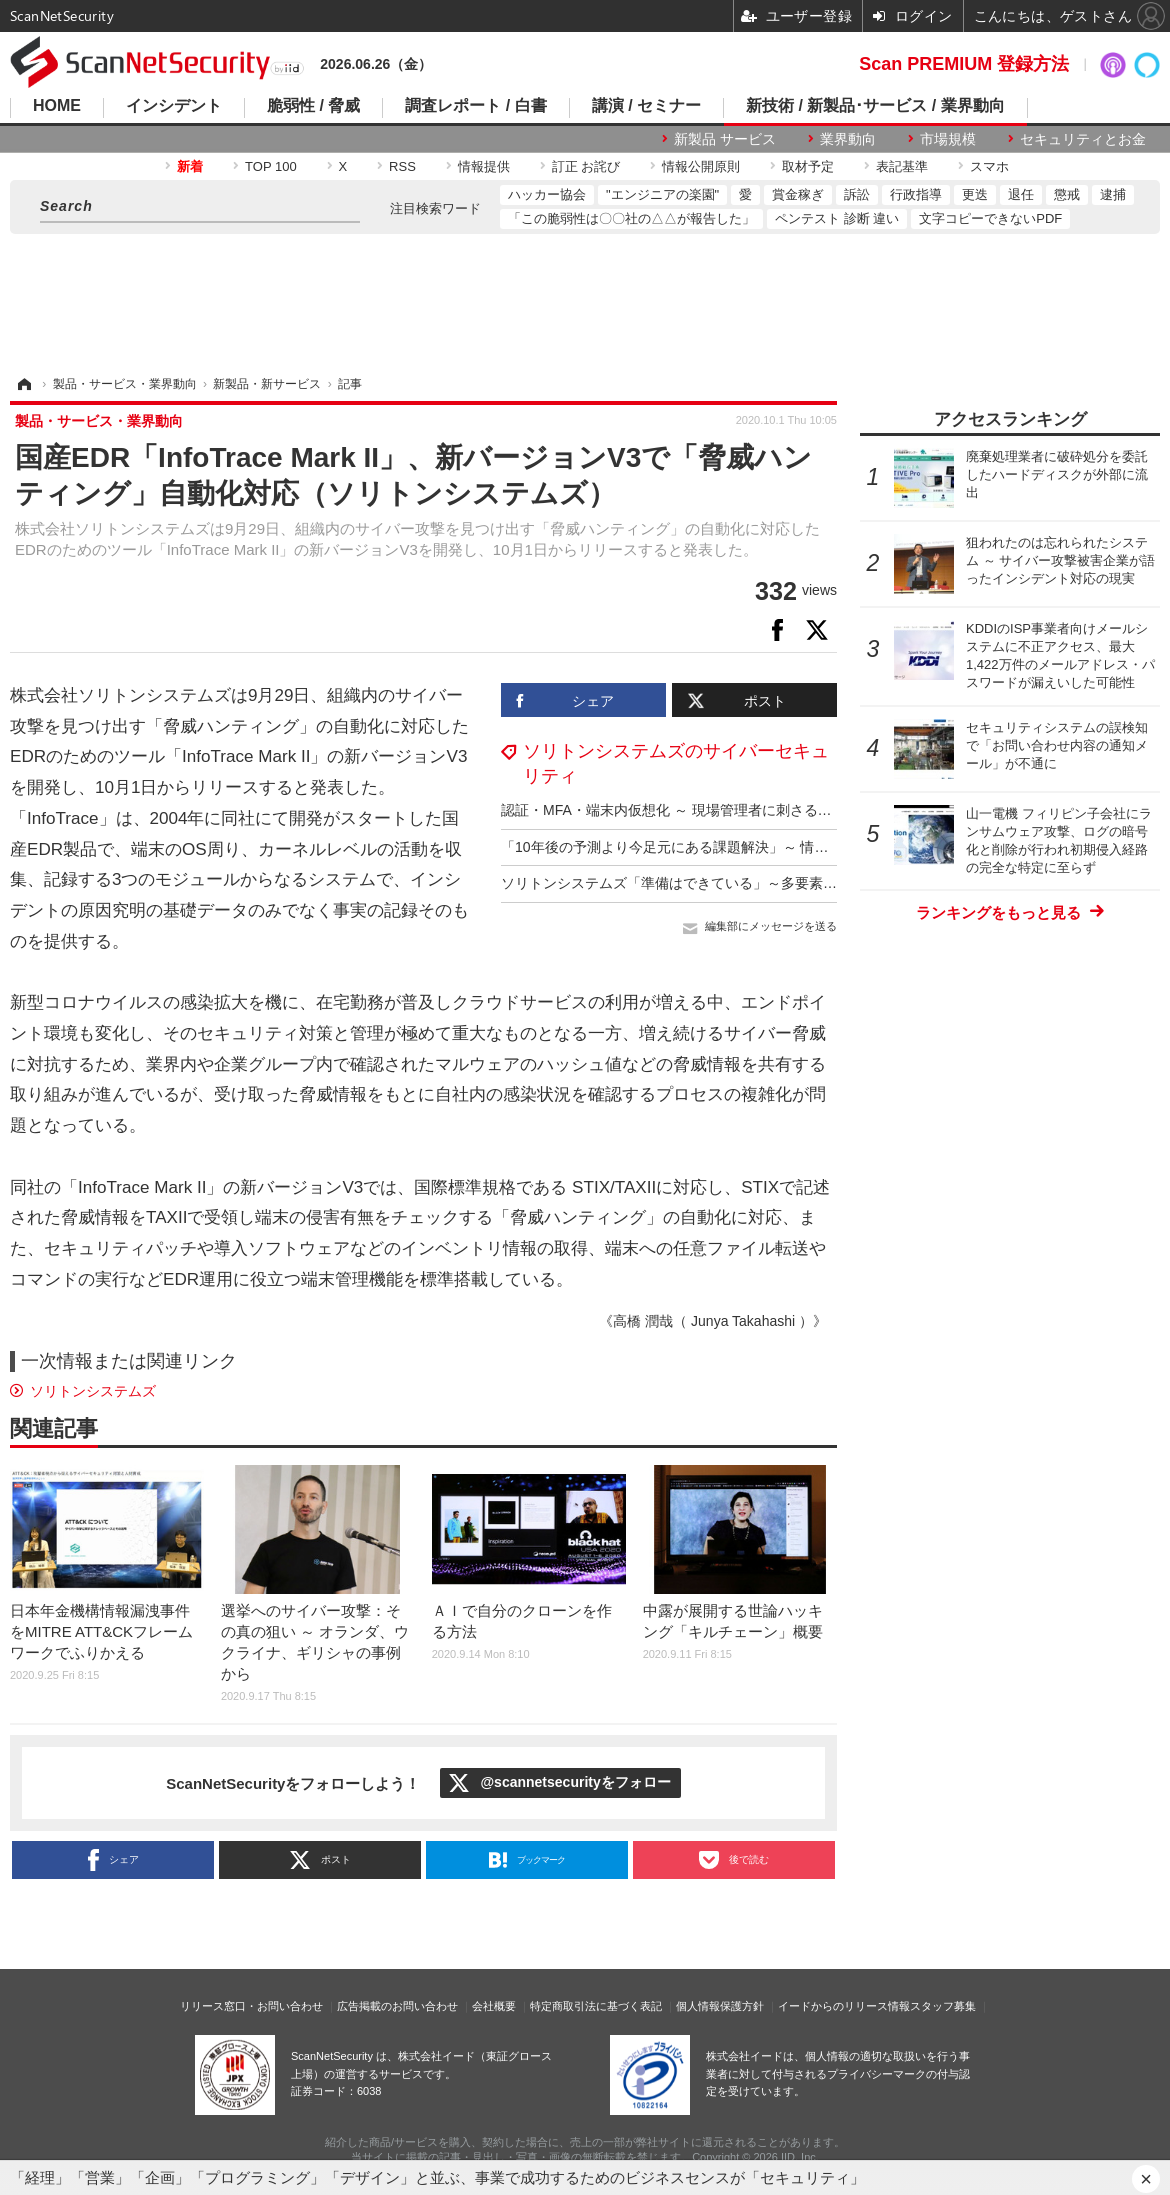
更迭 (975, 194)
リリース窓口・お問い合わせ (251, 2006)
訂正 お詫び (586, 166)
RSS (402, 166)
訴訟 (857, 194)
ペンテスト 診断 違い (837, 218)
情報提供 (484, 166)
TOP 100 (271, 166)
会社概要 (494, 2006)
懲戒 (1067, 194)
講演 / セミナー (646, 106)
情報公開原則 (701, 166)
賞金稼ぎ (798, 194)
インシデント (174, 106)
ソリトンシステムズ (93, 1391)
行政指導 (916, 194)
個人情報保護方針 (720, 2006)
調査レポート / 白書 (475, 106)
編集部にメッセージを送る (771, 926)
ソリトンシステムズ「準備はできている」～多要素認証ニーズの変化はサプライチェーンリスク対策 (816, 883)
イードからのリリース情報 (844, 2006)
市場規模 (948, 139)
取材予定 (808, 166)
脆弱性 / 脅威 (313, 106)
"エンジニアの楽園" (662, 194)
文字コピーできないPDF (990, 218)
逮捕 (1113, 194)
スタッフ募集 (943, 2006)
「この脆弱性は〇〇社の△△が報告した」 (631, 218)
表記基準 (902, 166)
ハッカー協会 (547, 194)
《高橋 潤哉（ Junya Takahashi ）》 (713, 1321)
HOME (57, 106)
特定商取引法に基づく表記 (596, 2006)
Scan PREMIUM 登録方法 (964, 64)
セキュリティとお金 (1083, 139)
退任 (1021, 194)
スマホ (989, 166)
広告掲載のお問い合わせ (397, 2006)
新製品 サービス (725, 139)
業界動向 (848, 139)
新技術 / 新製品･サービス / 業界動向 (875, 106)
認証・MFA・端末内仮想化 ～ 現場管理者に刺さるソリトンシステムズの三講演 (750, 810)
